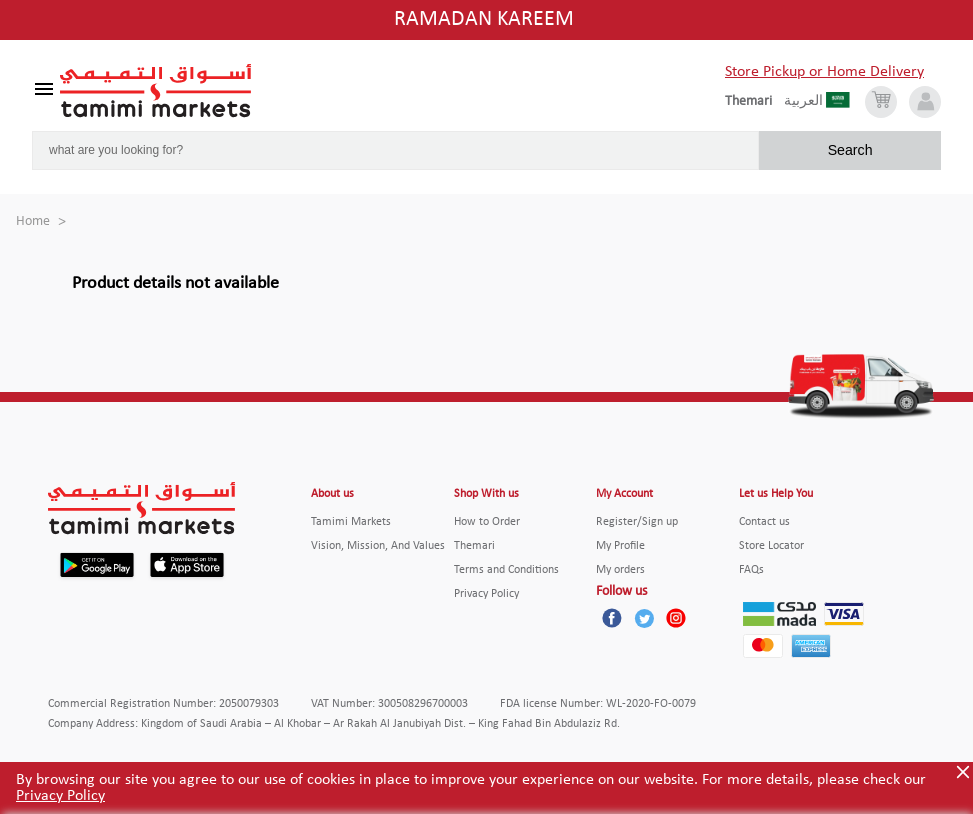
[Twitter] (644, 618)
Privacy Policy (60, 796)
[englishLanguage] (754, 102)
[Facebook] (612, 618)
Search (850, 150)
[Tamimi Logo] (156, 91)
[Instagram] (676, 618)
